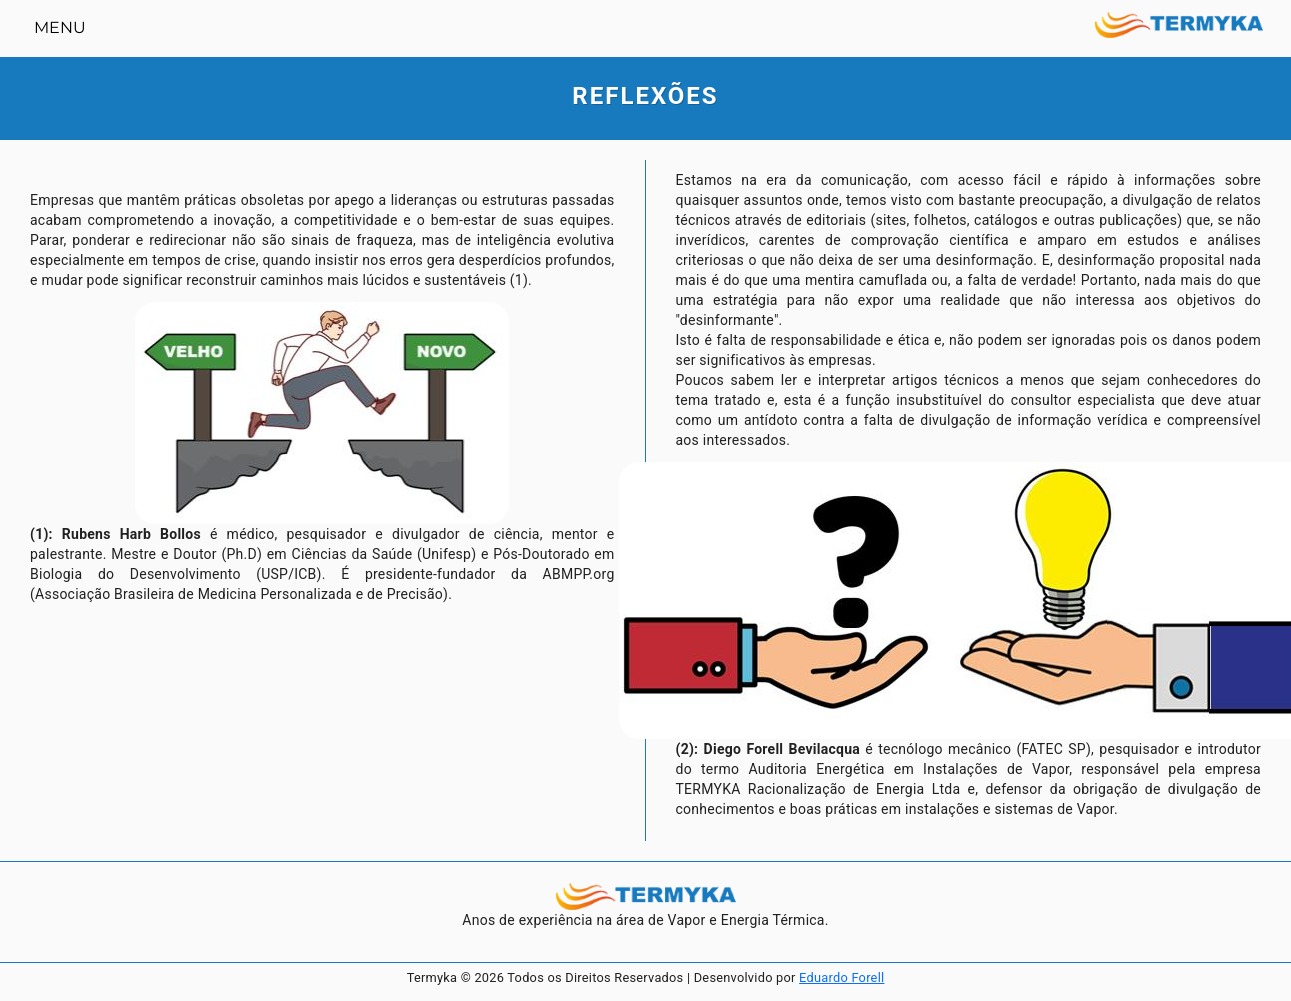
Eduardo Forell (841, 977)
